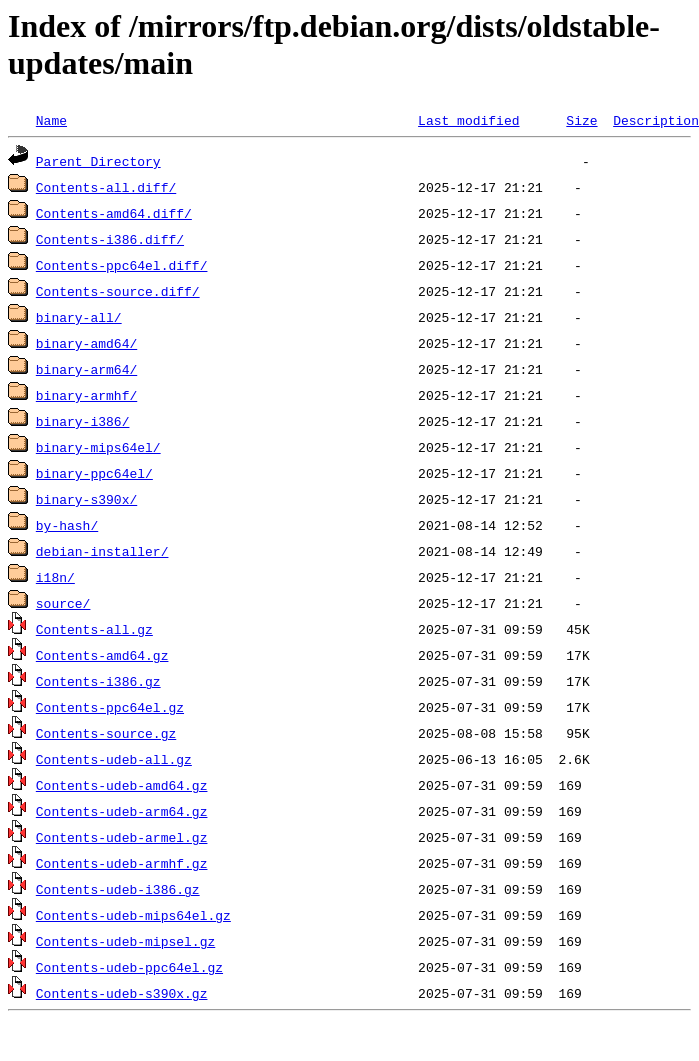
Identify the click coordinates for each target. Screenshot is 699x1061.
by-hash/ (67, 525)
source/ (63, 603)
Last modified (468, 120)
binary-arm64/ (86, 369)
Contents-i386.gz (98, 681)
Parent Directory (98, 161)
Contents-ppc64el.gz (110, 707)
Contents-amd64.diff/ (114, 213)
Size (581, 120)
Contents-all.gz (94, 629)
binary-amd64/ (86, 343)
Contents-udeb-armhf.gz (122, 863)
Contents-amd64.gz (102, 655)
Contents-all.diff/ (106, 187)
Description (656, 120)
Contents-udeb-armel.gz (122, 837)
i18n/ (55, 577)
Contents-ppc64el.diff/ (122, 265)
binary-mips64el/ (98, 447)
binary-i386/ (83, 421)
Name (51, 120)
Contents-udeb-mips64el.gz (133, 915)
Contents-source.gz (106, 733)
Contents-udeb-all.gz (114, 759)
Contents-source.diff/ (118, 291)
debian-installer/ (102, 551)
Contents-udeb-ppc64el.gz (129, 967)
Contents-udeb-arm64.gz (122, 811)
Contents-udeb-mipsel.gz (125, 941)
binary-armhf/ (86, 395)
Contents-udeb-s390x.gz (122, 993)
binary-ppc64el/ (94, 473)
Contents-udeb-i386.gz (118, 889)
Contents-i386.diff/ (110, 239)
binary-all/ (79, 317)
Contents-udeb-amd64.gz (122, 785)
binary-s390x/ (86, 499)
